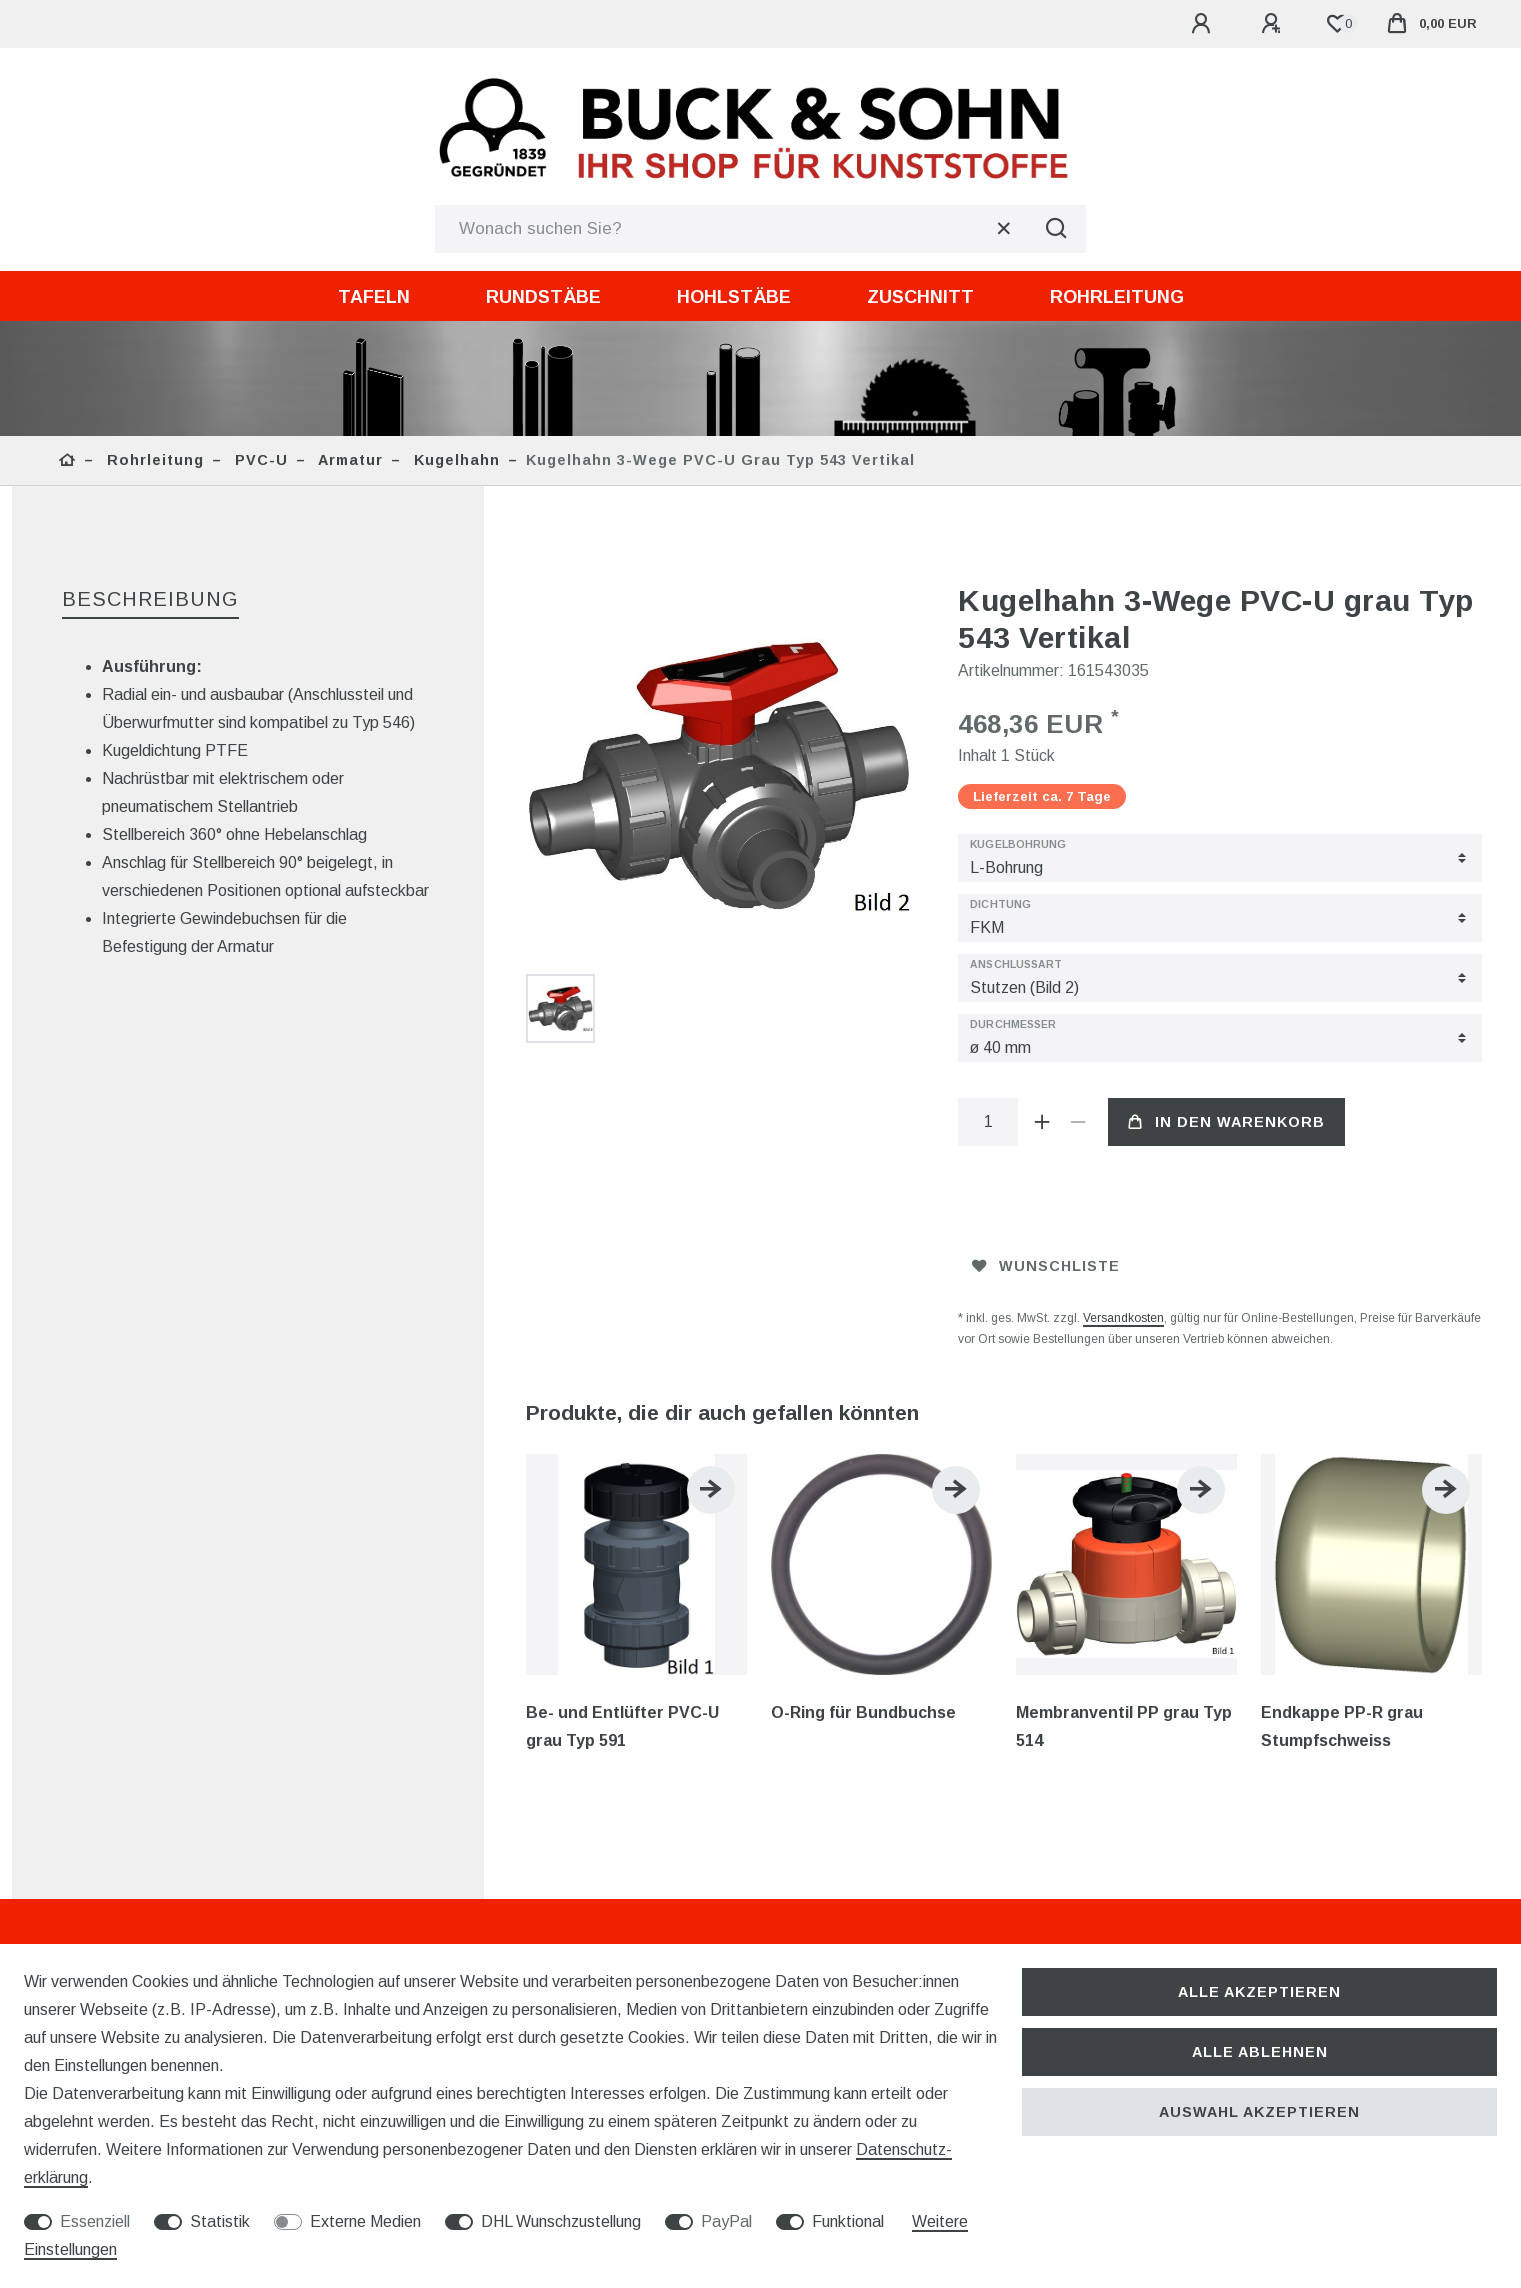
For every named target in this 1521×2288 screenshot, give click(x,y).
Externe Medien (365, 2221)
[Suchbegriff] (730, 229)
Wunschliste (1046, 1266)
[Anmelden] (1204, 24)
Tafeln (374, 297)
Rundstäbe (543, 297)
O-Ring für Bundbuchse (863, 1712)
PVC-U (259, 460)
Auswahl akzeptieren (1259, 2112)
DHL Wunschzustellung (561, 2221)
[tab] (150, 600)
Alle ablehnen (1260, 2052)
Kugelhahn (454, 460)
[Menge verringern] (1078, 1122)
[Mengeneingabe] (988, 1122)
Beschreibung (150, 599)
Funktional (848, 2221)
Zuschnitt (920, 297)
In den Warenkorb (1226, 1122)
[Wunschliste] (1337, 24)
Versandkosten (1123, 1318)
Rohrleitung (1117, 297)
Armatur (348, 460)
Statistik (220, 2221)
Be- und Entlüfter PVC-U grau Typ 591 (622, 1726)
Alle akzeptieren (1259, 1992)
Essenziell (95, 2221)
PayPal (726, 2221)
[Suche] (1056, 229)
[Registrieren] (1274, 24)
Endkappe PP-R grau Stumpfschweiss (1342, 1726)
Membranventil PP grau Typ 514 (1124, 1726)
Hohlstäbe (734, 297)
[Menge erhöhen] (1042, 1122)
